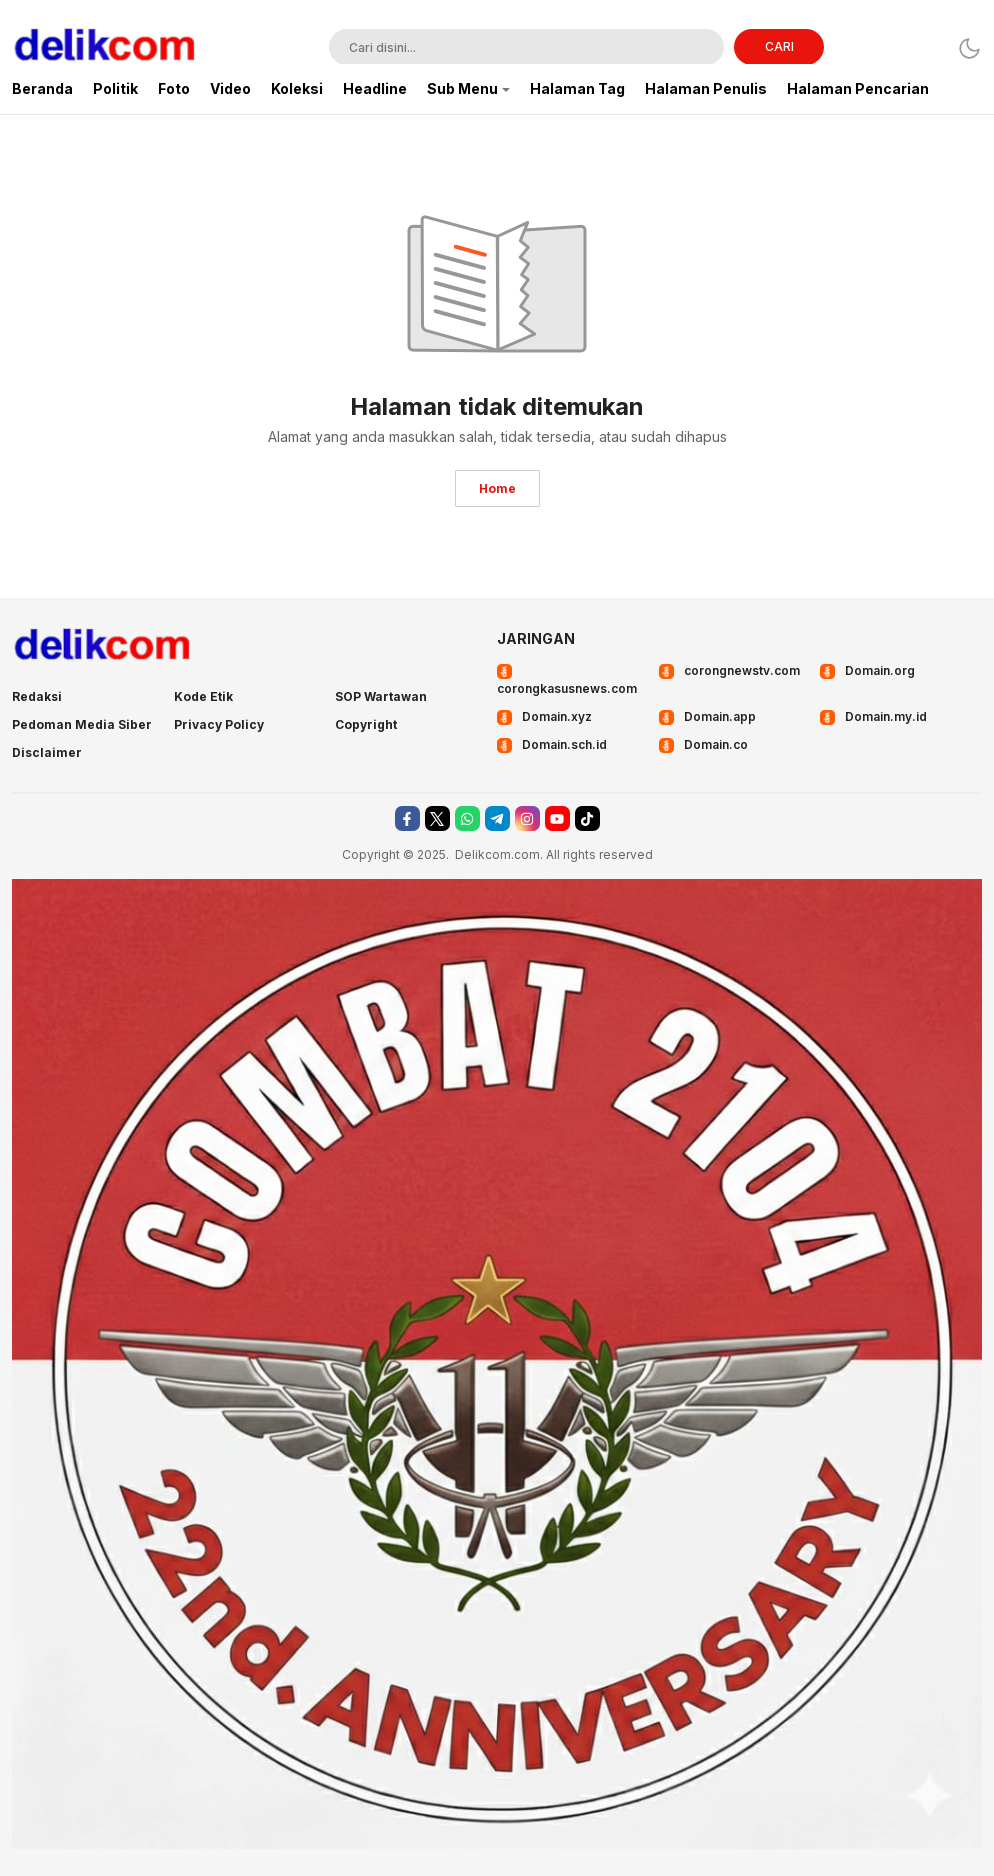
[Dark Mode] (969, 48)
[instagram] (527, 818)
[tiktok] (587, 818)
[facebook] (407, 818)
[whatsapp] (467, 818)
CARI (779, 46)
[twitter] (437, 818)
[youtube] (557, 818)
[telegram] (497, 818)
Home (497, 488)
